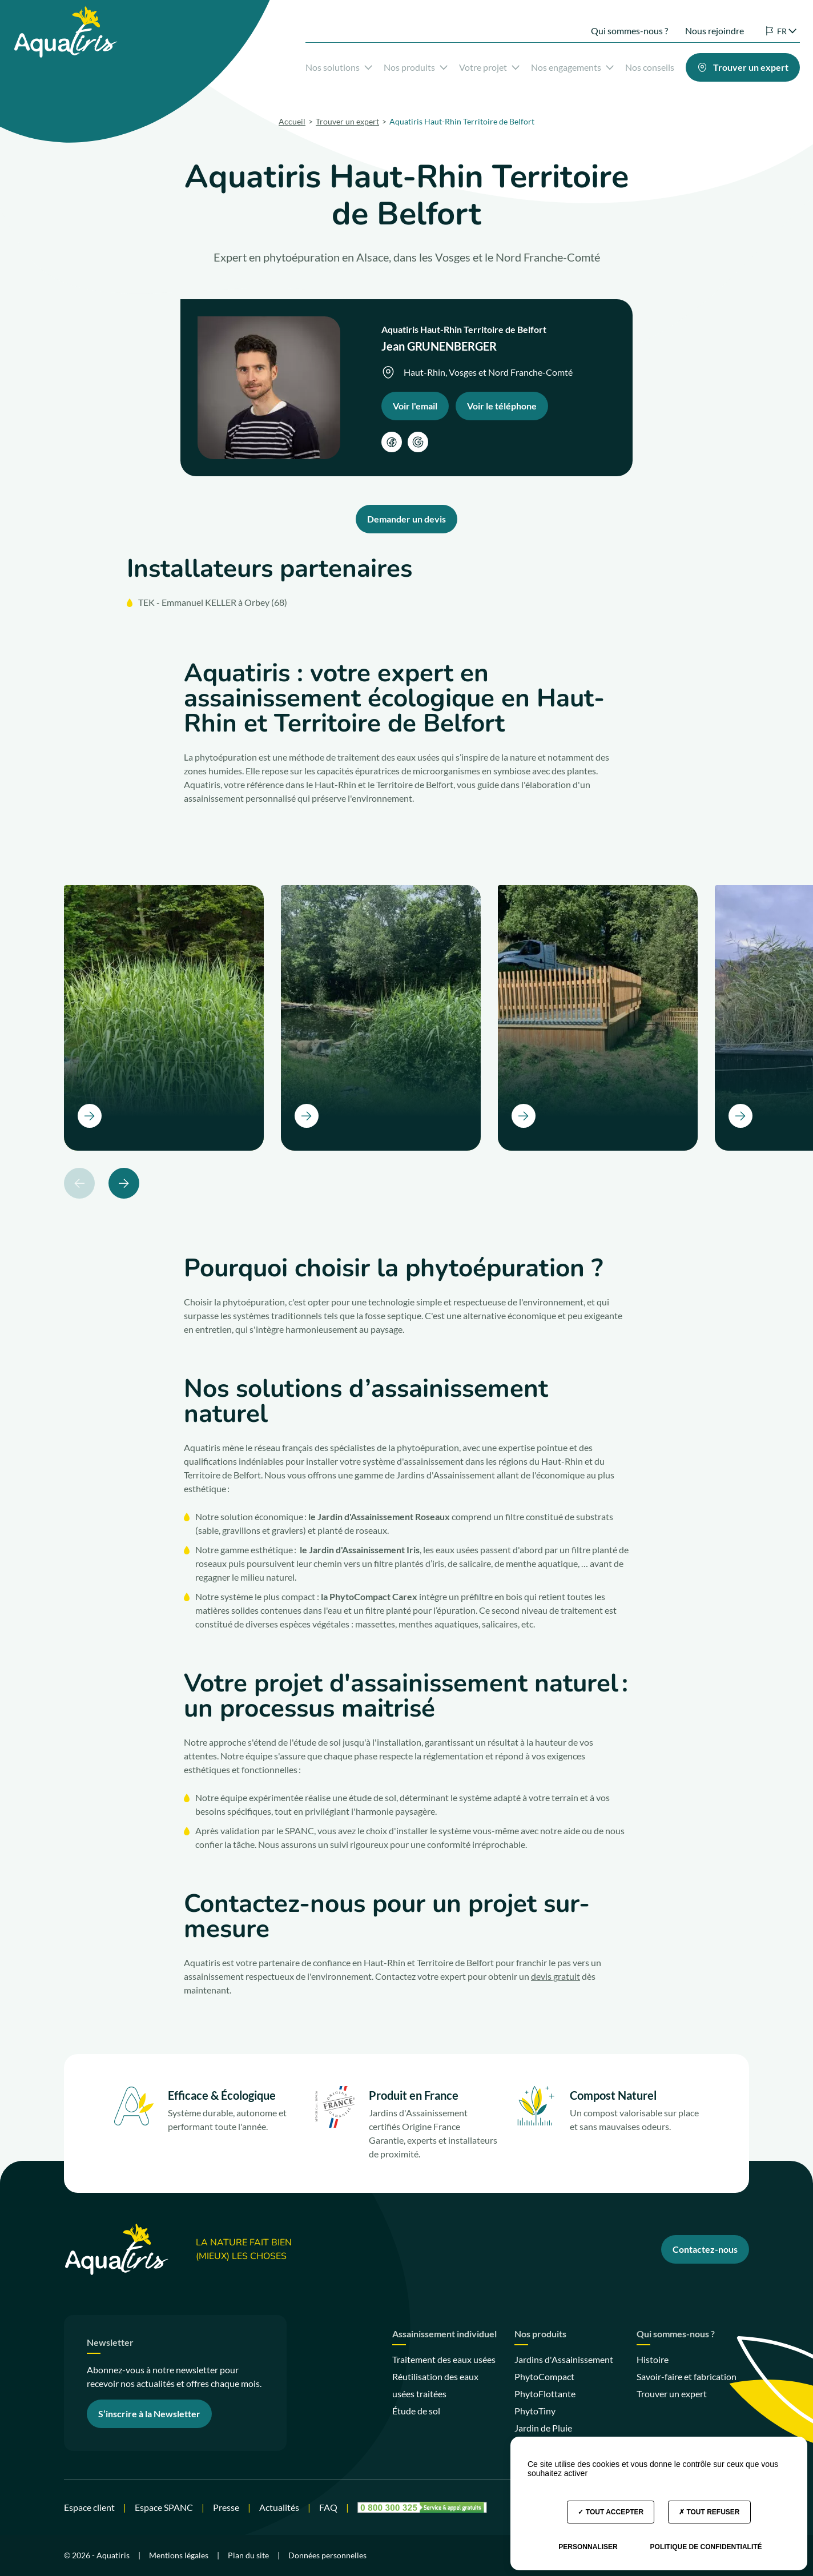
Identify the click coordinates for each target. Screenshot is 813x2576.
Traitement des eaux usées (444, 2359)
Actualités (279, 2507)
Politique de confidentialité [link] (706, 2547)
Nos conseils (634, 64)
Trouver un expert (672, 2393)
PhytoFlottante (544, 2393)
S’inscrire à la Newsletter (149, 2413)
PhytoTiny (535, 2410)
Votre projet (474, 64)
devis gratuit (555, 1976)
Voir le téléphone (502, 405)
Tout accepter (610, 2512)
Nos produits (400, 64)
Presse (226, 2507)
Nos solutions (323, 64)
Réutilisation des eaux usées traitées (435, 2385)
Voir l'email (415, 405)
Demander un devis (406, 518)
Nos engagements (557, 64)
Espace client (89, 2507)
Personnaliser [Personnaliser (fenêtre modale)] (587, 2547)
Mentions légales (178, 2555)
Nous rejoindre (699, 21)
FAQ (328, 2507)
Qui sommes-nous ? (614, 21)
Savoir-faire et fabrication (686, 2376)
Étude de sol (416, 2410)
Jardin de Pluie (543, 2427)
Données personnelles (327, 2555)
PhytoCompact (544, 2376)
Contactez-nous (705, 2249)
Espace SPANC (164, 2507)
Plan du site (248, 2555)
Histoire (653, 2359)
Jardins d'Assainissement (563, 2359)
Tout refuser (709, 2512)
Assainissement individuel (444, 2334)
